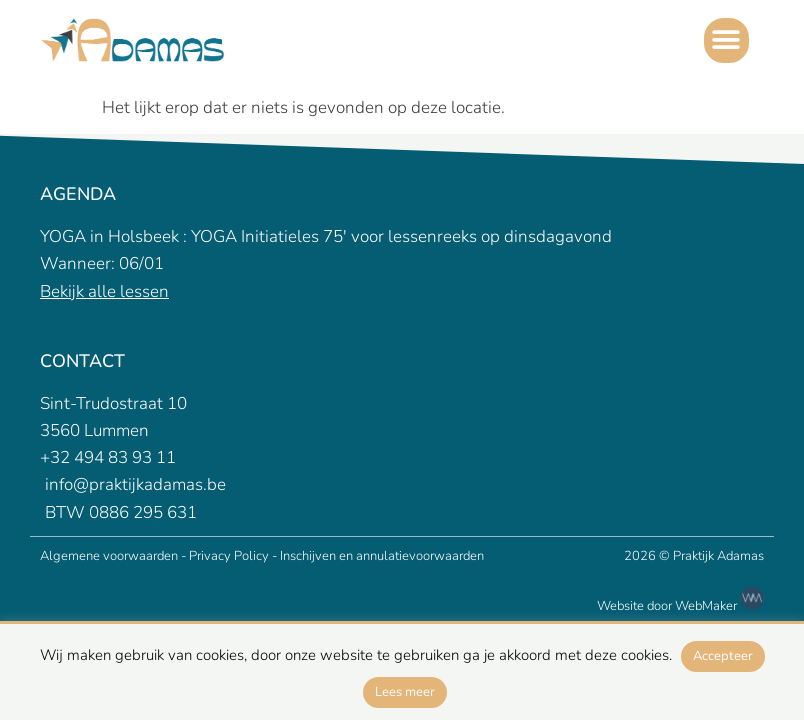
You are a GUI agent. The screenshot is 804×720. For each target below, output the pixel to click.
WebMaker (719, 606)
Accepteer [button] (723, 656)
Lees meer (405, 692)
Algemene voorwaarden (110, 556)
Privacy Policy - (233, 556)
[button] (726, 40)
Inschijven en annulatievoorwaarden (382, 556)
